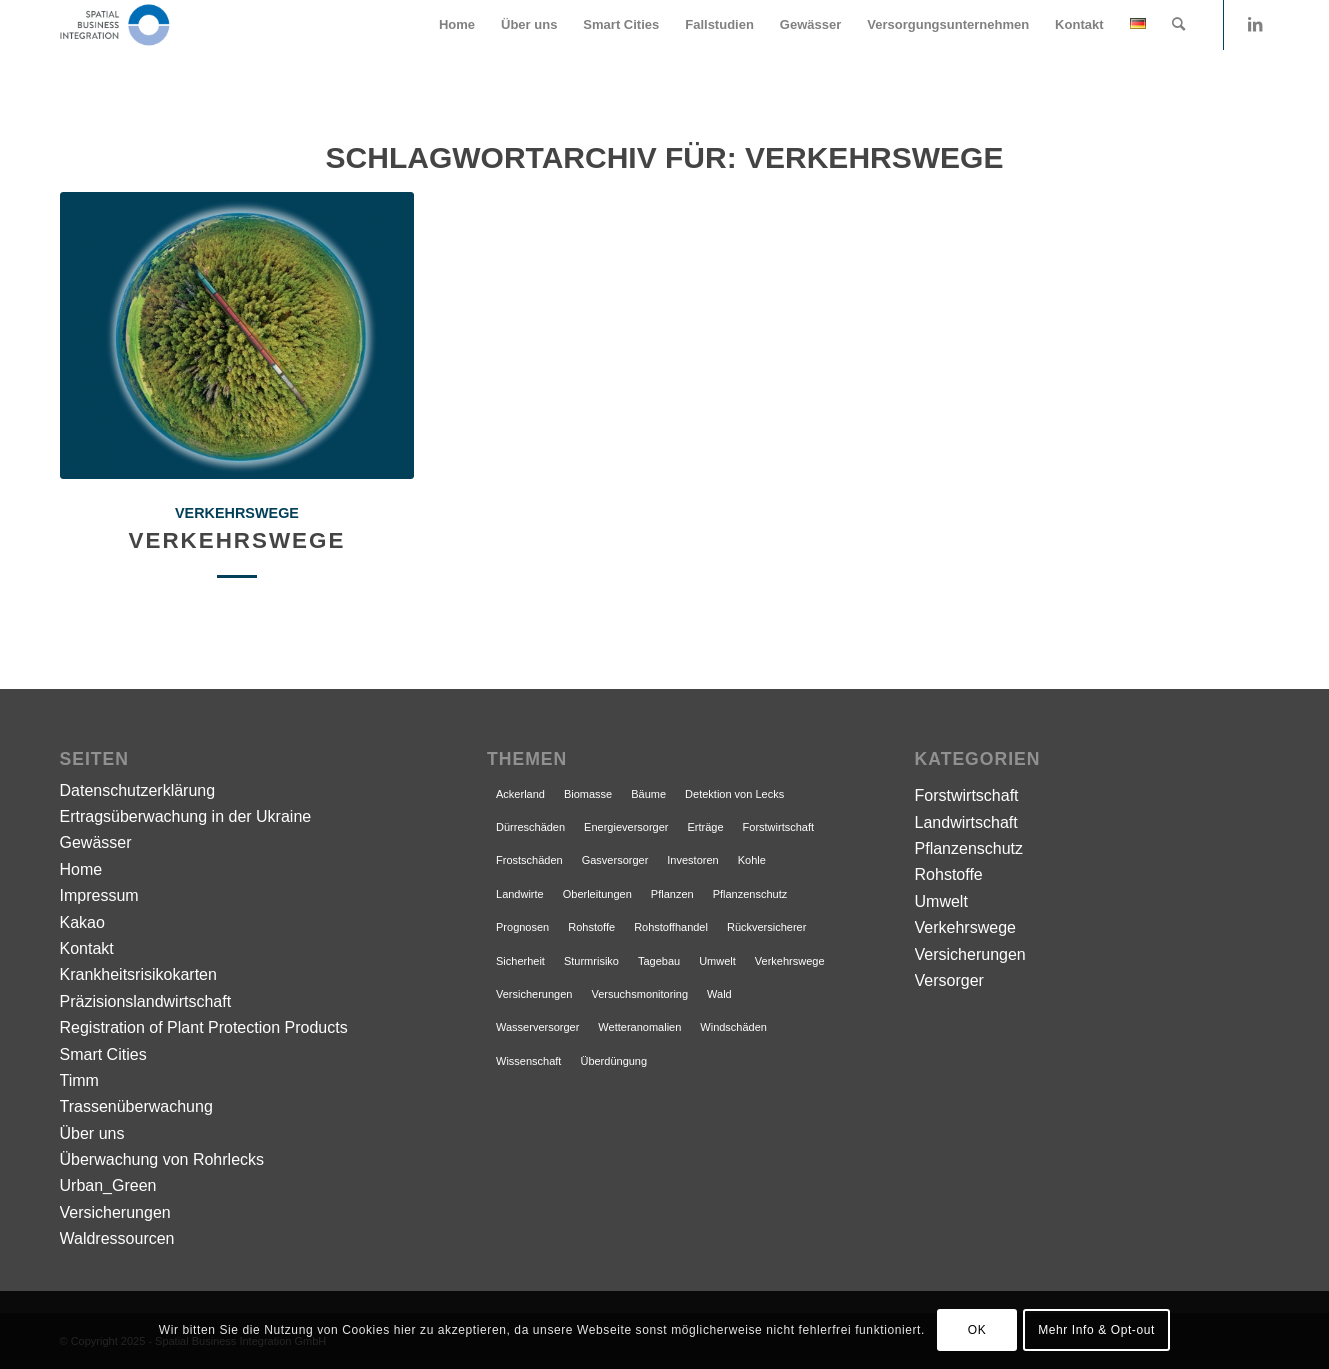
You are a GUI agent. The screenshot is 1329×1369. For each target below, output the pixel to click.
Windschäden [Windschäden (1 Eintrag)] (733, 1027)
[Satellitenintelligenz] (115, 25)
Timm (79, 1080)
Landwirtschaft (966, 822)
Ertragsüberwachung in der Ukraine (186, 816)
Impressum (99, 895)
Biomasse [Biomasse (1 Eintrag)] (588, 794)
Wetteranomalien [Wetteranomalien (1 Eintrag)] (639, 1027)
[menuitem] (457, 25)
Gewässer (96, 842)
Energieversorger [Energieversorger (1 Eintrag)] (626, 827)
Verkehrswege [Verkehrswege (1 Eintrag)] (790, 961)
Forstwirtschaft (967, 795)
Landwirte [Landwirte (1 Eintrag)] (520, 894)
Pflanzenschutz (969, 848)
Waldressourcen (117, 1238)
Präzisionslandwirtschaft (146, 1001)
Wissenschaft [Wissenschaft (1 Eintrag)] (528, 1061)
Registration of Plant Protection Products (204, 1027)
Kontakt (87, 948)
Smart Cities (103, 1054)
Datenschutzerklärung (138, 790)
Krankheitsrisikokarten (138, 974)
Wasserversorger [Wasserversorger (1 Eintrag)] (537, 1027)
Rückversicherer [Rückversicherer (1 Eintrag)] (766, 927)
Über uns (92, 1133)
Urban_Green (108, 1185)
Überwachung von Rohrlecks (162, 1159)
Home (81, 869)
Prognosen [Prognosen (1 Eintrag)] (522, 927)
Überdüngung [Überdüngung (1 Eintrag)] (613, 1061)
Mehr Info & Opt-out (1096, 1330)
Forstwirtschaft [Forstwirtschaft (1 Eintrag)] (779, 827)
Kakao (82, 922)
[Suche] (1178, 25)
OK (977, 1330)
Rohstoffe (949, 874)
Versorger (949, 980)
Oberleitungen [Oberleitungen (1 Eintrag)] (597, 894)
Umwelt (941, 901)
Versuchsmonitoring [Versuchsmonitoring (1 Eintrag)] (639, 994)
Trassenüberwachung (136, 1106)
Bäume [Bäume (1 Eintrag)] (648, 794)
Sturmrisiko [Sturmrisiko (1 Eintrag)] (591, 961)
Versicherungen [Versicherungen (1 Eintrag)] (534, 994)
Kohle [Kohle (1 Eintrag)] (752, 860)
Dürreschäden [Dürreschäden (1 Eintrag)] (530, 827)
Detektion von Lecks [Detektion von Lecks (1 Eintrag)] (734, 794)
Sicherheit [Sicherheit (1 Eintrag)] (520, 961)
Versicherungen (115, 1212)
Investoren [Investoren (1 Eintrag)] (692, 860)
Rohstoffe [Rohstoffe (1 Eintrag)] (591, 927)
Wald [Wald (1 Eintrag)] (719, 994)
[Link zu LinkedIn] (1255, 24)
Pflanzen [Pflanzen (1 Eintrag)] (672, 894)
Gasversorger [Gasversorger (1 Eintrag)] (615, 860)
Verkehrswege (237, 513)
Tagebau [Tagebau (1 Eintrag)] (659, 961)
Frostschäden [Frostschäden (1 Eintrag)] (529, 860)
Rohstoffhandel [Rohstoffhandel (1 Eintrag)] (671, 927)
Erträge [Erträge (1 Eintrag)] (705, 827)
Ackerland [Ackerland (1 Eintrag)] (520, 794)
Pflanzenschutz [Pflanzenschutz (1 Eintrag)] (750, 894)
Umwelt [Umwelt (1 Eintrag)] (717, 961)
